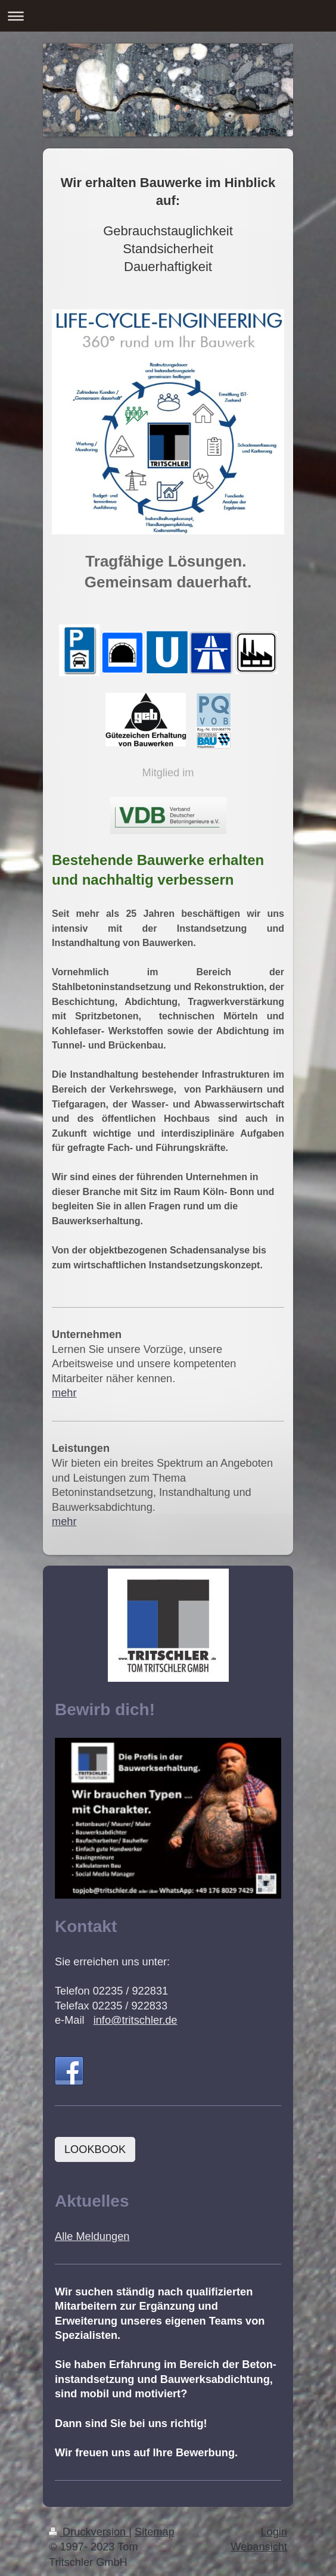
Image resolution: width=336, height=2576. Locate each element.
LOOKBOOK (95, 2149)
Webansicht (259, 2547)
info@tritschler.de (136, 2020)
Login (273, 2532)
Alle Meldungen (92, 2236)
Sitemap (155, 2532)
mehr (64, 1393)
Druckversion (89, 2532)
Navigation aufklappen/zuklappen (168, 16)
